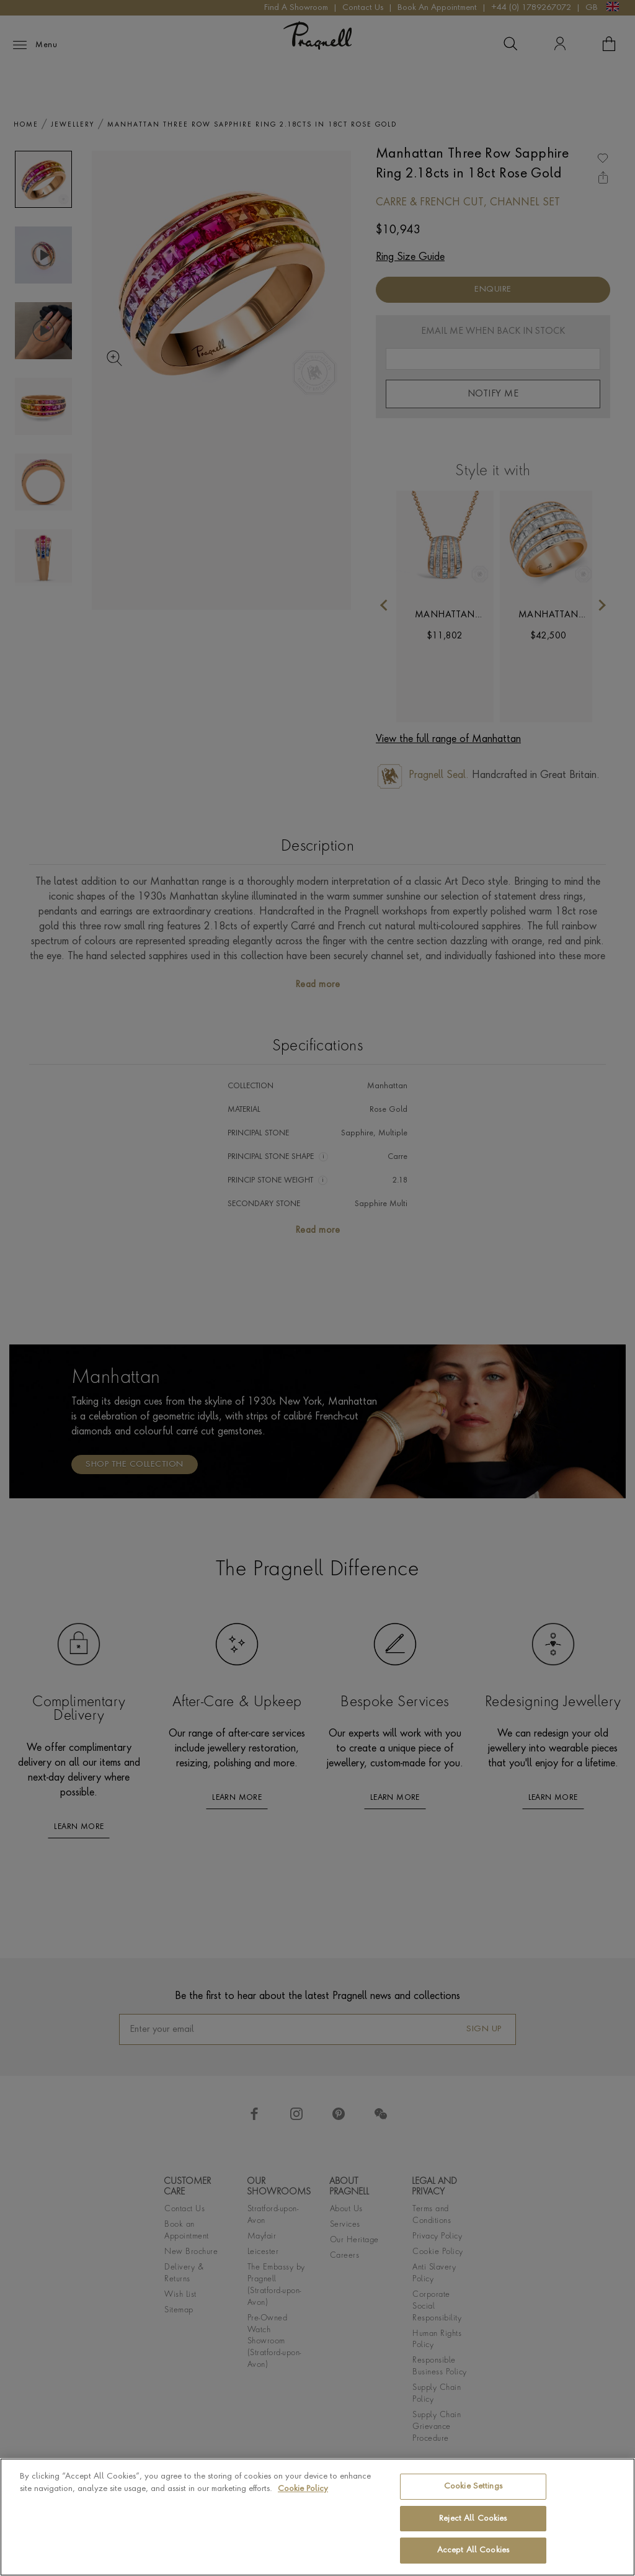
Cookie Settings (473, 2486)
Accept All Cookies (473, 2550)
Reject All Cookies (473, 2519)
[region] (317, 2517)
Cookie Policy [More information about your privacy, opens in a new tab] (303, 2489)
